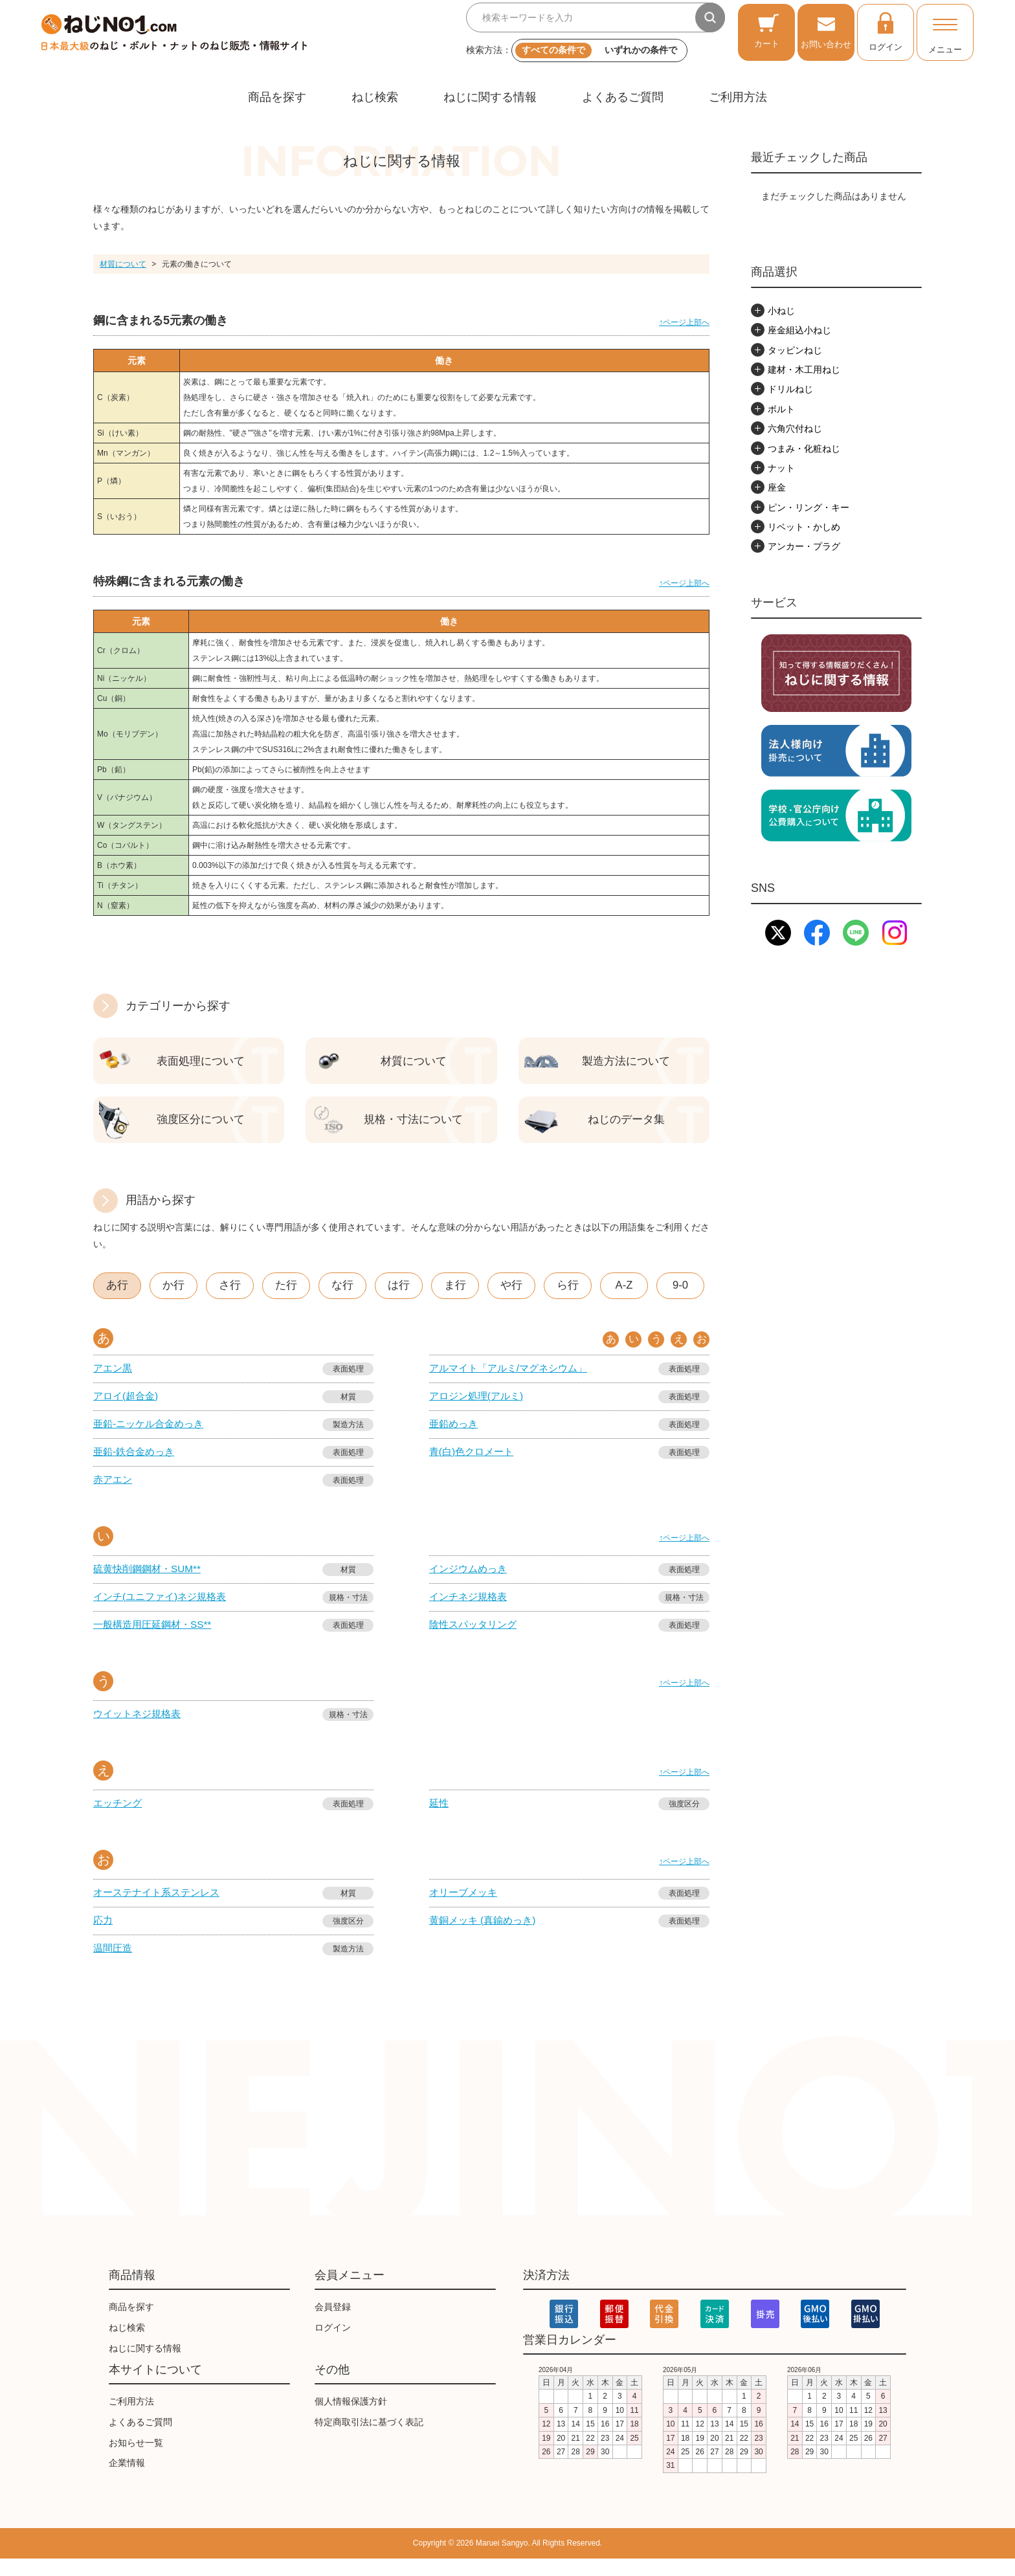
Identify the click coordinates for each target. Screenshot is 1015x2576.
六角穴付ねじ (795, 428)
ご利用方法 (738, 97)
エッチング (119, 1817)
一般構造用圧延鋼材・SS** (156, 1637)
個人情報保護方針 (351, 2419)
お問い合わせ (826, 30)
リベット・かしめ (804, 527)
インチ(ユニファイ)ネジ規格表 (164, 1609)
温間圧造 (114, 1965)
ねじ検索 (374, 97)
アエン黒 (114, 1376)
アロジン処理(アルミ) (479, 1404)
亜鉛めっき (455, 1433)
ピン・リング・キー (808, 507)
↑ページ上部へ (684, 322)
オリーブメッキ (465, 1907)
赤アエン (114, 1490)
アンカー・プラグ (804, 546)
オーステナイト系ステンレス (160, 1907)
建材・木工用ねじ (804, 369)
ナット (781, 468)
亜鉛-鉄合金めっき (136, 1461)
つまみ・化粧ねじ (804, 448)
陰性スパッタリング (475, 1637)
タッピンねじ (795, 350)
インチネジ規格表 (470, 1609)
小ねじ (781, 310)
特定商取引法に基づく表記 (369, 2439)
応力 (103, 1936)
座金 (777, 487)
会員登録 (333, 2325)
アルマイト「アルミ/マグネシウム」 (513, 1376)
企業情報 (127, 2481)
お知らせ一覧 (136, 2460)
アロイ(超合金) (127, 1404)
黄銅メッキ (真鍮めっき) (485, 1936)
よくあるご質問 (623, 97)
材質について (123, 264)
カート (766, 31)
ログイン (885, 31)
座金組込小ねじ (799, 330)
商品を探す (277, 97)
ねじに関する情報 (490, 97)
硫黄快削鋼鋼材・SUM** (150, 1580)
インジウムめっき (470, 1580)
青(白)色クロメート (474, 1461)
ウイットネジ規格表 (139, 1727)
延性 (439, 1817)
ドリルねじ (790, 389)
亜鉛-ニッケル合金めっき (151, 1433)
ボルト (781, 409)
